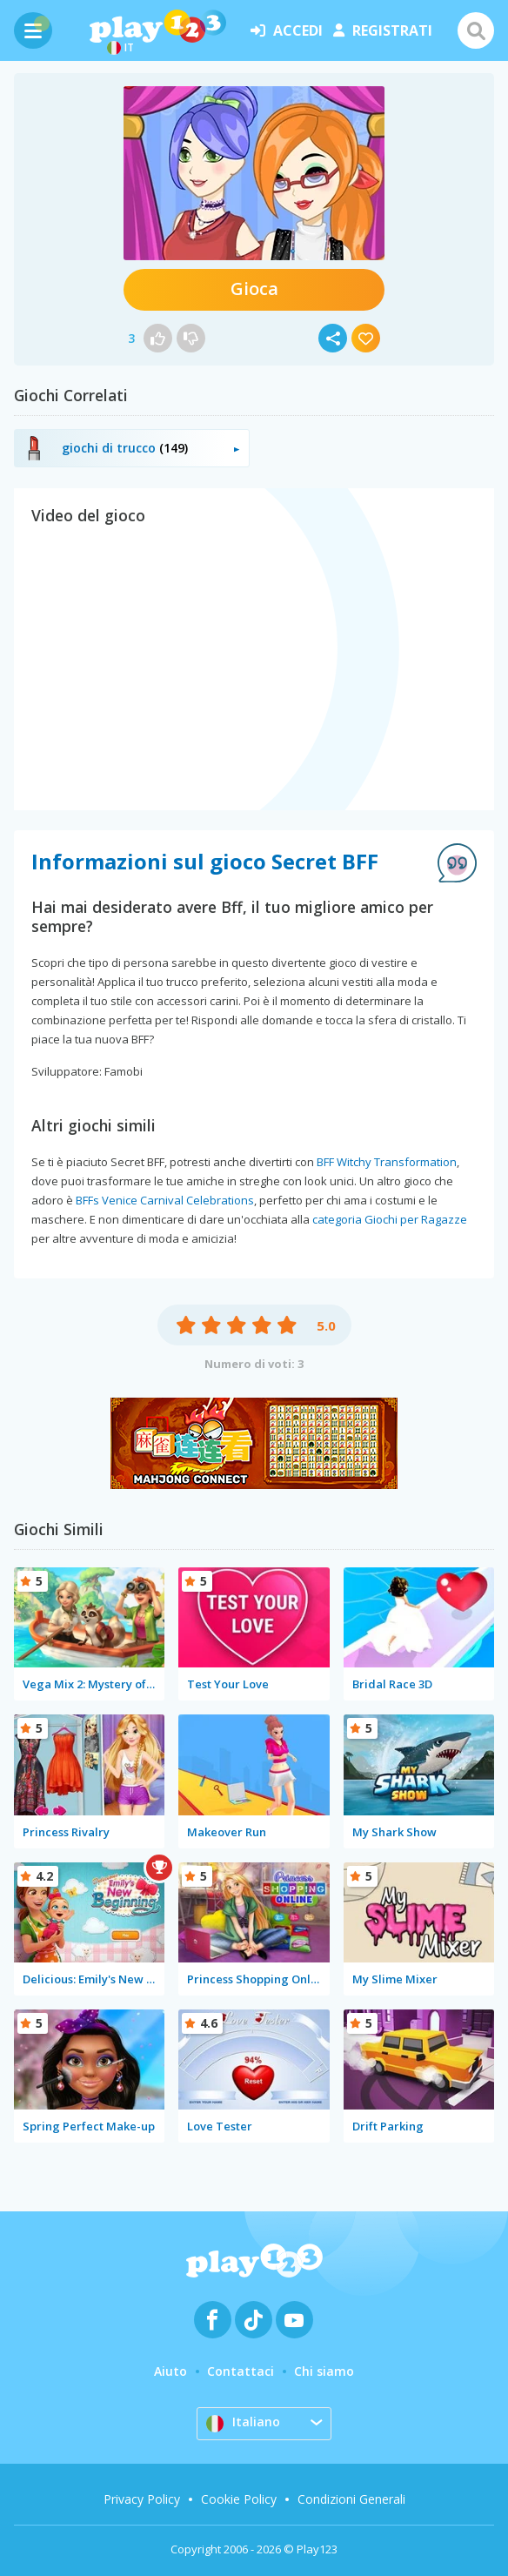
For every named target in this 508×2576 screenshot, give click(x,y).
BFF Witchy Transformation (387, 1162)
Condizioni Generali (351, 2499)
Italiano (243, 2422)
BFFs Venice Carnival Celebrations (165, 1200)
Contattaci (240, 2371)
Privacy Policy (142, 2499)
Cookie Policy (239, 2499)
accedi (287, 30)
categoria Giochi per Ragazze (389, 1219)
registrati (382, 30)
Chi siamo (324, 2371)
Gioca (254, 288)
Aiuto (170, 2371)
